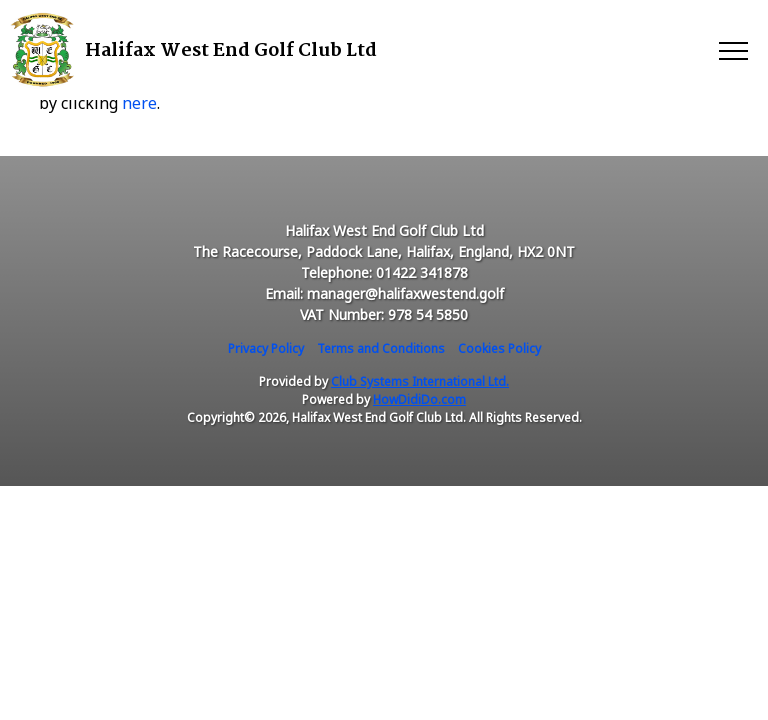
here (139, 103)
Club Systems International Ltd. (420, 381)
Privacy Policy (266, 348)
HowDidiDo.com (419, 399)
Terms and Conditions (381, 348)
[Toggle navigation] (732, 50)
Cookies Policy (499, 348)
